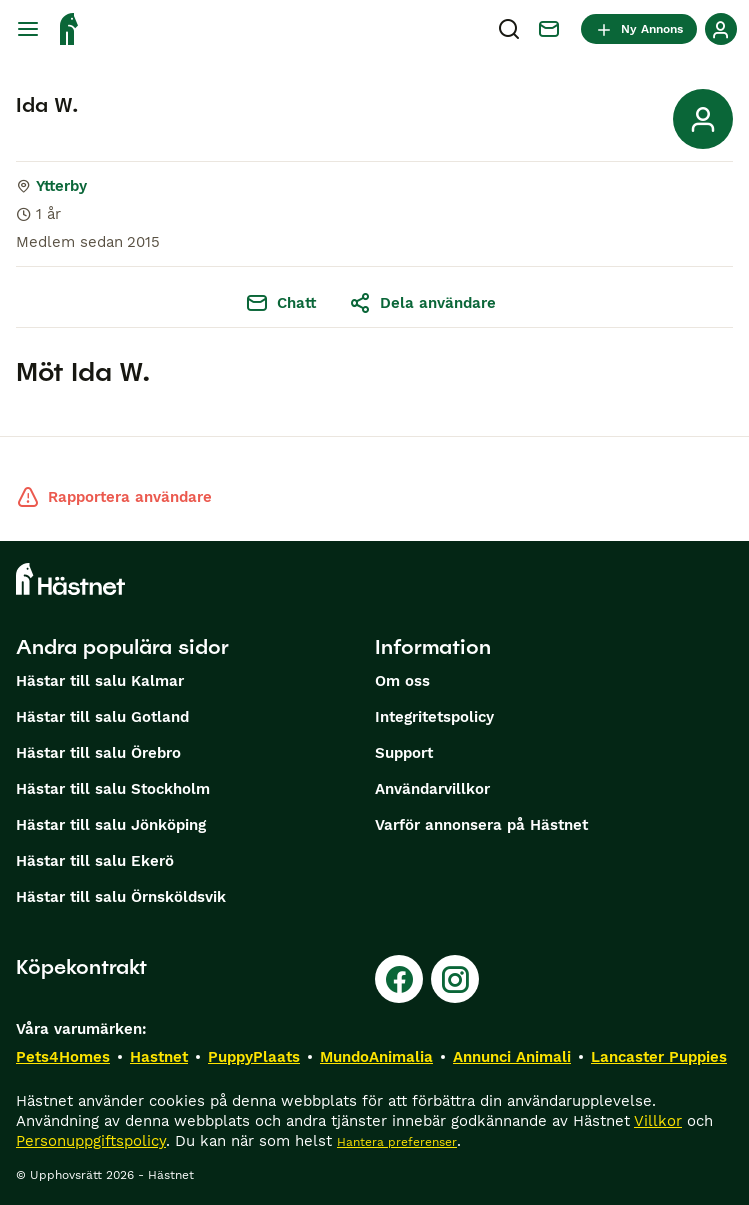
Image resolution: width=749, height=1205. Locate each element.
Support (404, 753)
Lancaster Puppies (659, 1057)
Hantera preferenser (397, 1142)
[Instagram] (455, 979)
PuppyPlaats (254, 1057)
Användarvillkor (432, 789)
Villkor (658, 1121)
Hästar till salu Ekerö (95, 861)
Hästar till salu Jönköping (111, 825)
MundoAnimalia (376, 1057)
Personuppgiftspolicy (91, 1141)
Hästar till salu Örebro (98, 753)
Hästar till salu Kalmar (100, 681)
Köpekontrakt (81, 967)
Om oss (402, 681)
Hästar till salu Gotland (102, 717)
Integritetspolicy (434, 717)
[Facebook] (399, 979)
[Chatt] (549, 29)
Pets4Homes (63, 1057)
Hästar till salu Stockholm (113, 789)
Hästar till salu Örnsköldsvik (121, 897)
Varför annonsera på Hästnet (481, 825)
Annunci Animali (512, 1057)
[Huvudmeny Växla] (28, 29)
